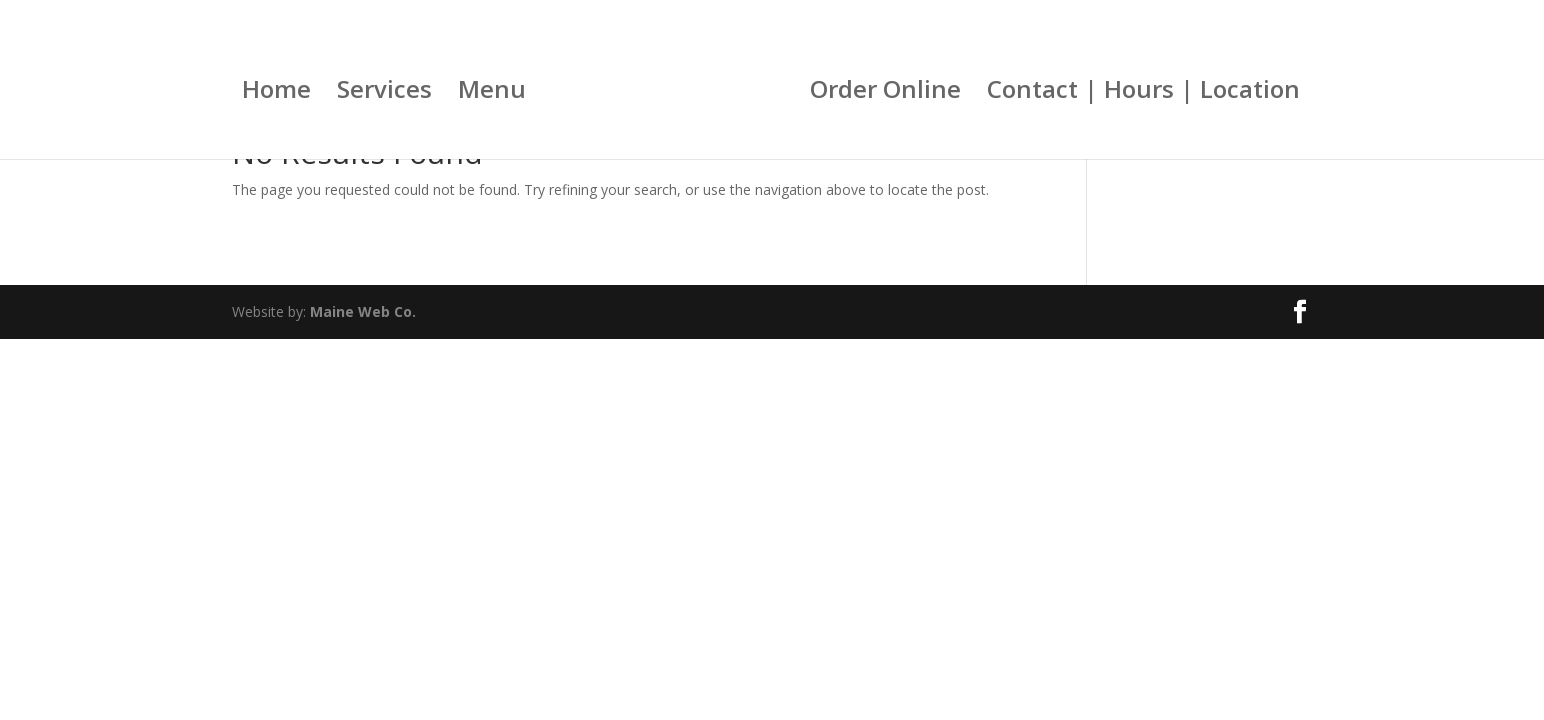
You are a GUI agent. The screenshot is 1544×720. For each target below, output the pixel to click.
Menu (492, 93)
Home (276, 93)
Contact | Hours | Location (1143, 93)
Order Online (885, 93)
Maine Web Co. (363, 311)
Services (384, 93)
